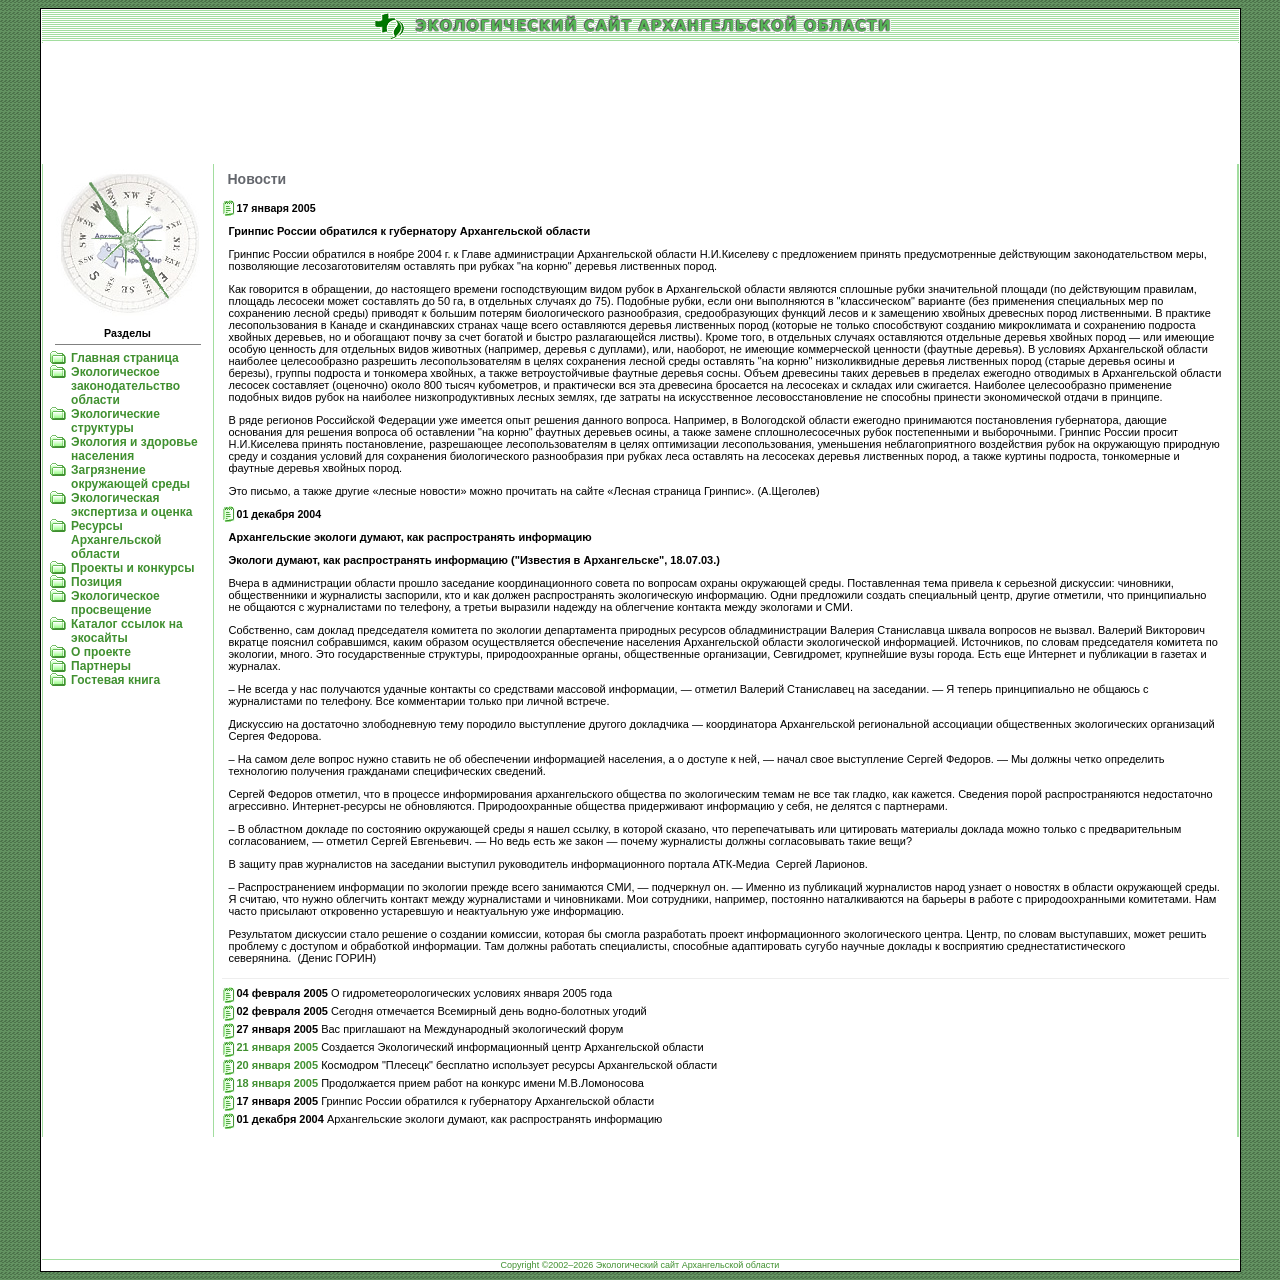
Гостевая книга (115, 680)
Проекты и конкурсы (132, 568)
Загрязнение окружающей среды (130, 477)
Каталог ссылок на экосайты (126, 631)
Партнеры (101, 666)
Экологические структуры (115, 421)
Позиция (96, 582)
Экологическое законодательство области (125, 386)
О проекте (101, 652)
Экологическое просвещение (115, 603)
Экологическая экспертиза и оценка (131, 505)
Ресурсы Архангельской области (116, 540)
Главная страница (125, 358)
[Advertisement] (640, 104)
